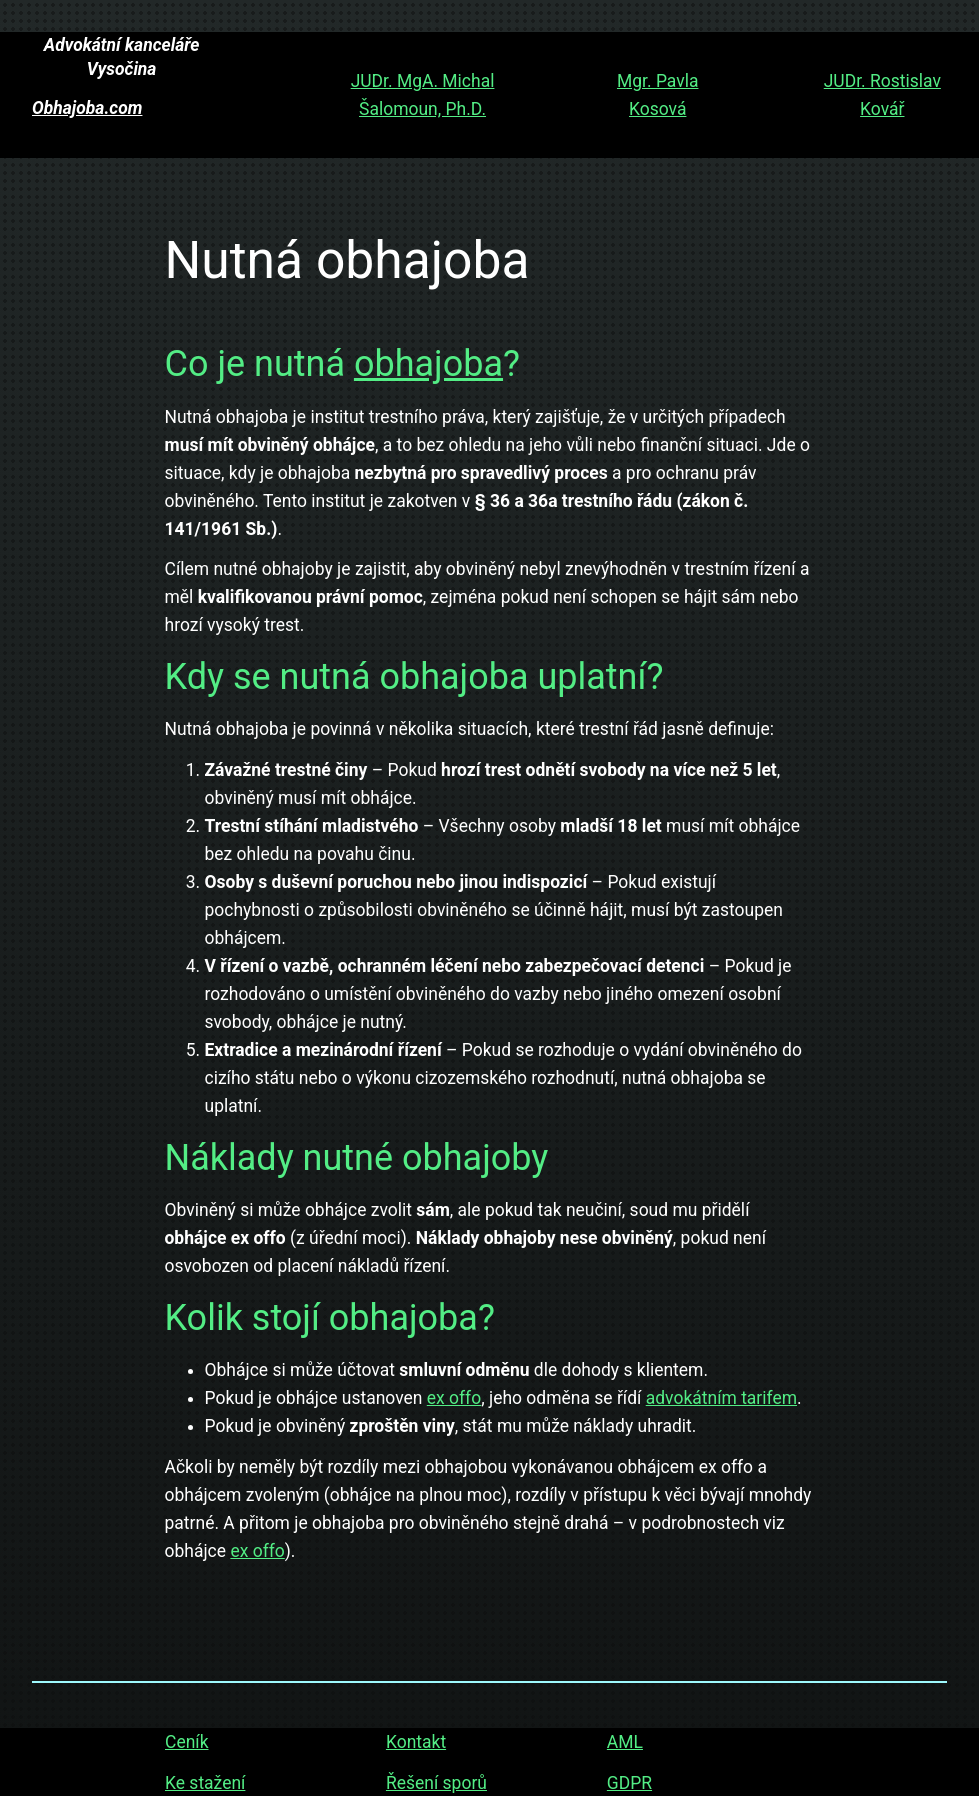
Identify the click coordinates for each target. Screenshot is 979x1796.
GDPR (628, 1782)
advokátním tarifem (721, 1398)
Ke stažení (205, 1782)
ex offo (454, 1398)
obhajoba (428, 364)
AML (624, 1742)
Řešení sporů (435, 1782)
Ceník (187, 1742)
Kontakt (415, 1742)
